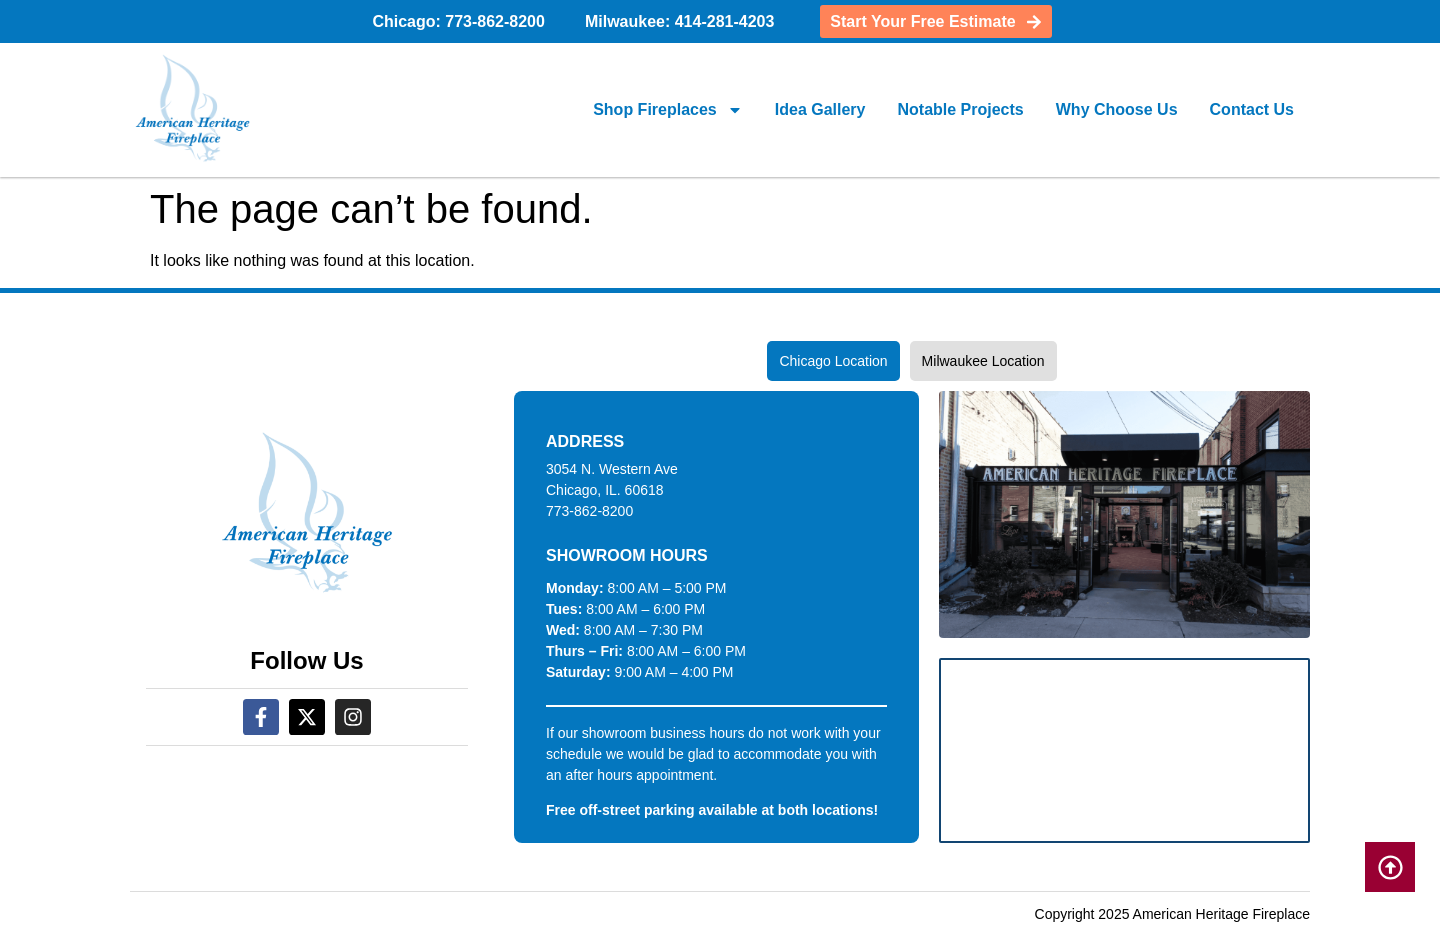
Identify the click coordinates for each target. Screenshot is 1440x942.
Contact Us (1252, 109)
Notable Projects (960, 109)
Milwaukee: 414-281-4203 (679, 21)
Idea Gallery (820, 109)
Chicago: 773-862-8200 (458, 21)
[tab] (833, 361)
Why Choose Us (1117, 109)
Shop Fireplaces (668, 110)
